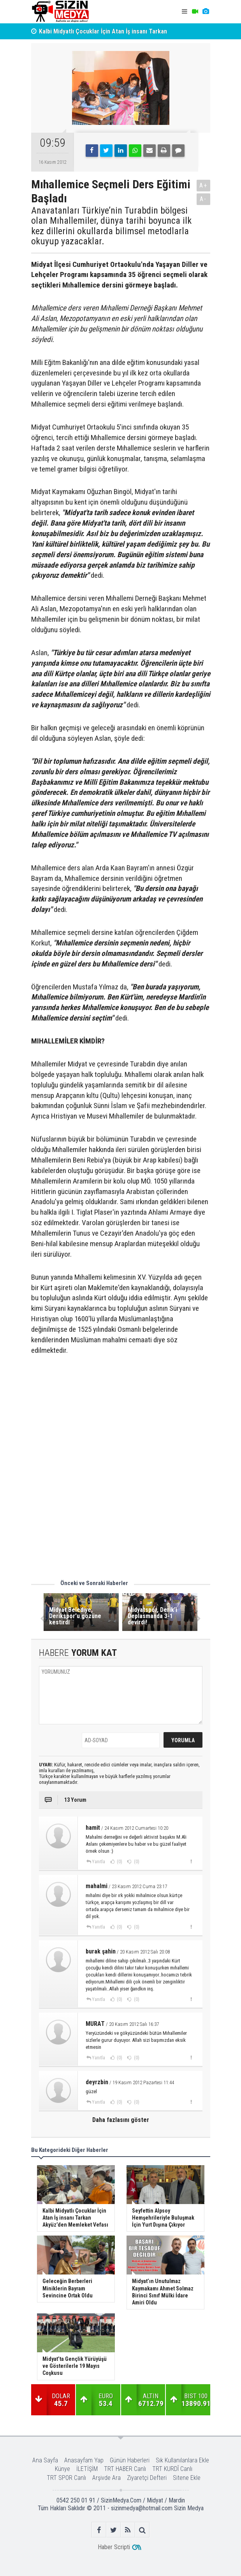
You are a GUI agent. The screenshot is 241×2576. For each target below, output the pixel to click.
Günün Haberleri (130, 2460)
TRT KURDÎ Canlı (172, 2469)
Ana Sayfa (45, 2460)
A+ (203, 185)
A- (203, 199)
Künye (62, 2469)
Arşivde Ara (106, 2477)
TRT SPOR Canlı (66, 2477)
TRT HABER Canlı (125, 2469)
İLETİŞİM (87, 2469)
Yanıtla (98, 1861)
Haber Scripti (114, 2547)
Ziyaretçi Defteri (147, 2477)
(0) (119, 1861)
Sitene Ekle (187, 2477)
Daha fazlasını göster (120, 2120)
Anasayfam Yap (84, 2460)
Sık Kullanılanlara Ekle (182, 2460)
